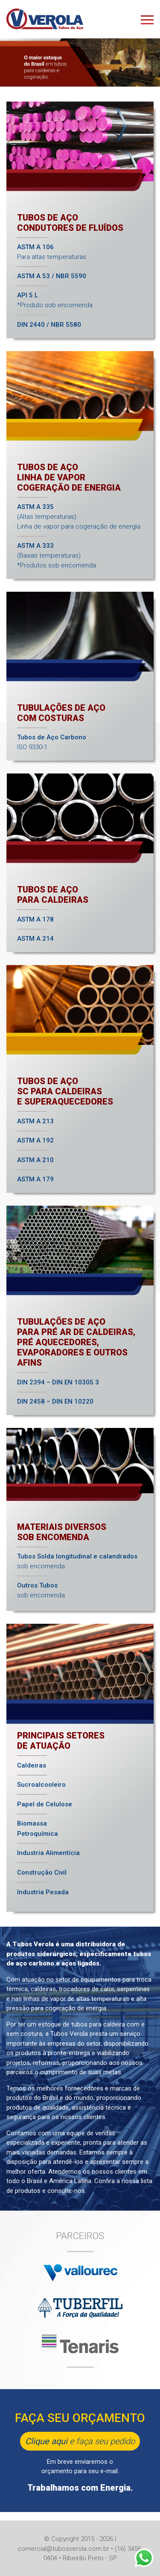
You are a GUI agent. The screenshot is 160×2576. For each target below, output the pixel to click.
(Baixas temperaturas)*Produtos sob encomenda (56, 555)
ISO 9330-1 (51, 742)
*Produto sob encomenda (55, 300)
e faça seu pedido (80, 2441)
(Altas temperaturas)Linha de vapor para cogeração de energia (78, 516)
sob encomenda (77, 1561)
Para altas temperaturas (51, 252)
